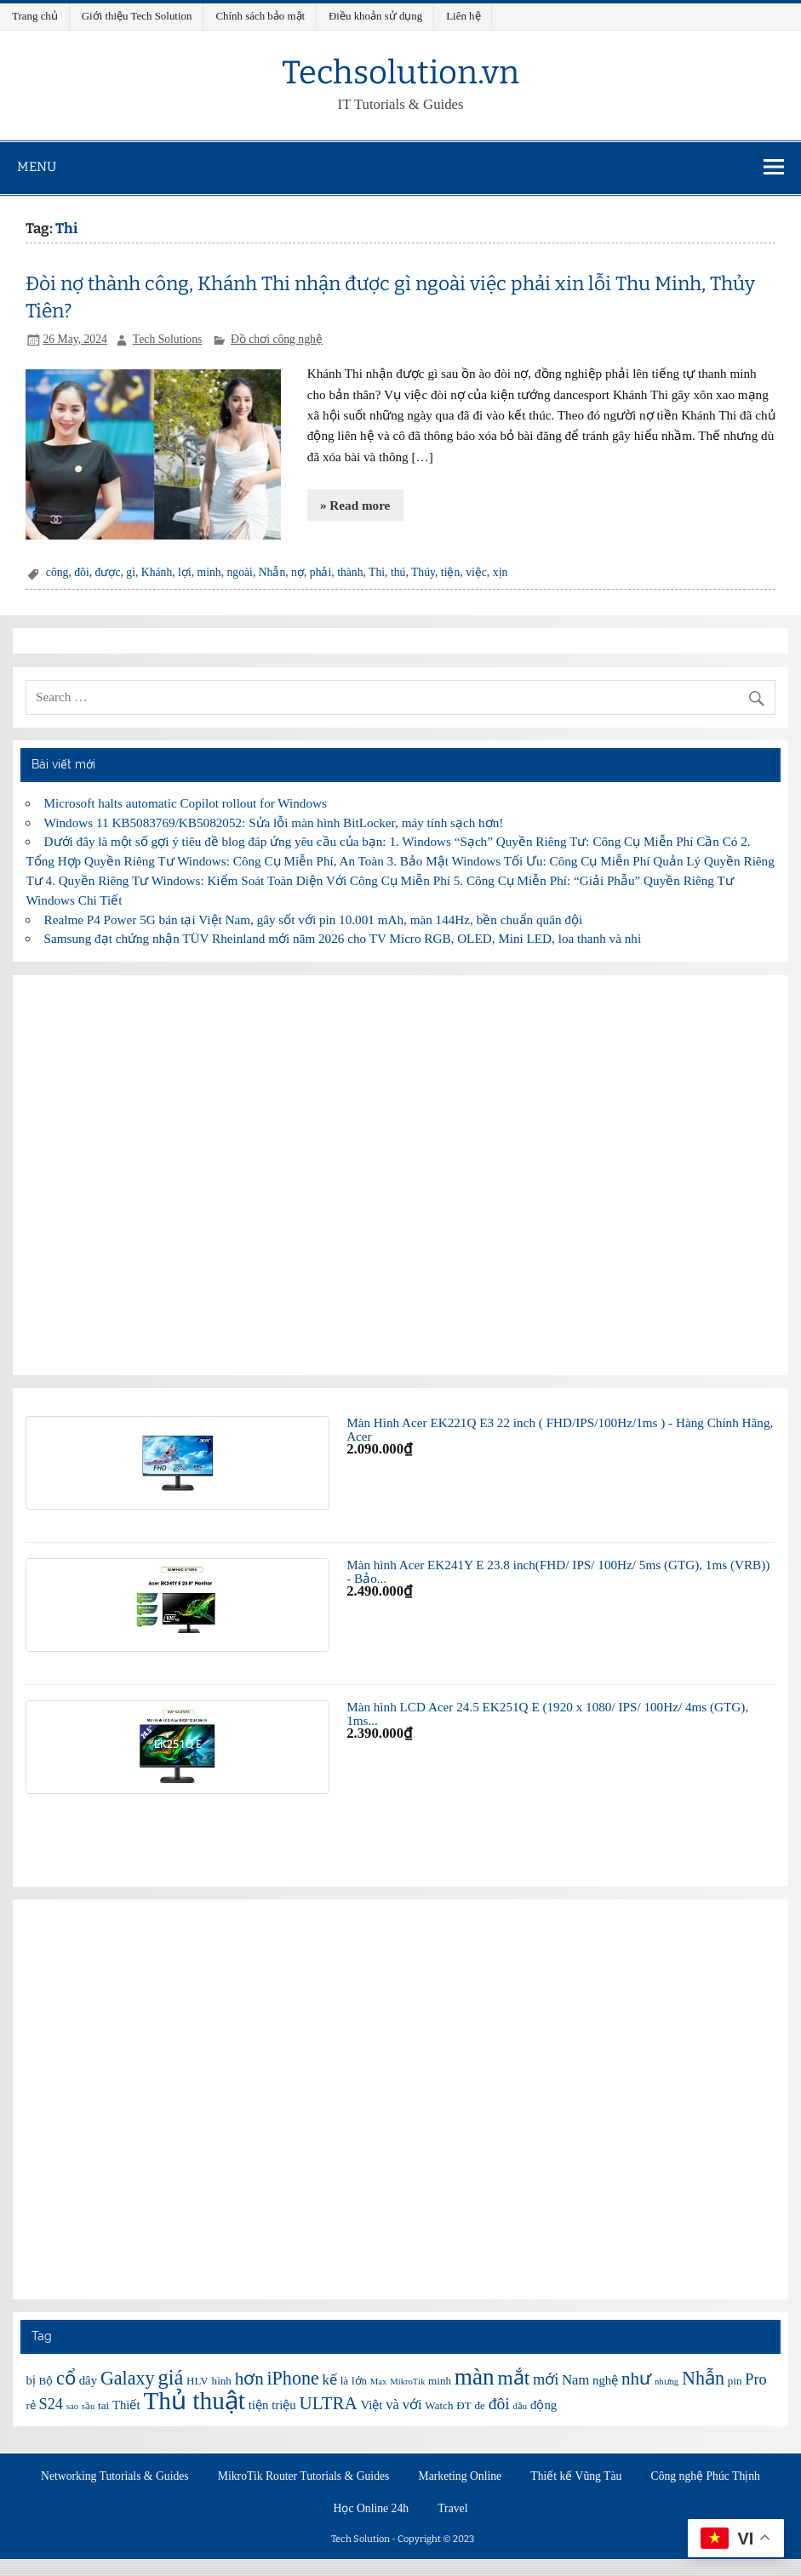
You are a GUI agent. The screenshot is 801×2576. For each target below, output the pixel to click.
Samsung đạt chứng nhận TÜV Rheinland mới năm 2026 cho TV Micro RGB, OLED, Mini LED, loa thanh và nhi (343, 938)
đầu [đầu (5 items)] (520, 2406)
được (108, 572)
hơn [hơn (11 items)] (249, 2378)
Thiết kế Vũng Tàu (575, 2476)
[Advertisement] (400, 1175)
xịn (500, 572)
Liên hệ (463, 15)
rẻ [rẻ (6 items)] (30, 2405)
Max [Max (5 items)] (378, 2381)
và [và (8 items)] (392, 2404)
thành (350, 572)
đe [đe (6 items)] (479, 2405)
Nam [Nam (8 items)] (575, 2380)
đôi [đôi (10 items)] (499, 2403)
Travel (452, 2509)
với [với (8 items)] (412, 2404)
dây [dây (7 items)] (88, 2380)
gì (130, 572)
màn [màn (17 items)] (475, 2377)
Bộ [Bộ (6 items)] (46, 2380)
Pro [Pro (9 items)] (755, 2379)
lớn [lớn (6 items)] (359, 2380)
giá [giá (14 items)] (170, 2377)
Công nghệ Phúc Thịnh (705, 2476)
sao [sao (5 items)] (72, 2406)
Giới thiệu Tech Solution (137, 15)
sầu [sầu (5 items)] (88, 2406)
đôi (81, 572)
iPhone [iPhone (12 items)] (292, 2378)
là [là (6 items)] (344, 2380)
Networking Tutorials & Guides (115, 2476)
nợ (297, 572)
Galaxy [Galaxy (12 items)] (127, 2378)
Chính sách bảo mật (260, 15)
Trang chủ (35, 15)
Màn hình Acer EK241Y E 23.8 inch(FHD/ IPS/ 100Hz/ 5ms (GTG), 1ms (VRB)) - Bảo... (558, 1571)
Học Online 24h (371, 2509)
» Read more (355, 505)
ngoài (240, 572)
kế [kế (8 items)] (330, 2380)
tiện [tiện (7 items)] (259, 2405)
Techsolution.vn (400, 72)
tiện (450, 572)
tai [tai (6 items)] (103, 2405)
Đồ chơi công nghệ (277, 339)
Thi (377, 572)
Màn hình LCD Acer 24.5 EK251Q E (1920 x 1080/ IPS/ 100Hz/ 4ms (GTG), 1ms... (547, 1713)
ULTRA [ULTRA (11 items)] (329, 2403)
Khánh (156, 572)
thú (398, 572)
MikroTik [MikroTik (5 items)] (407, 2381)
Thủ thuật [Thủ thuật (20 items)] (194, 2400)
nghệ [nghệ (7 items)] (605, 2380)
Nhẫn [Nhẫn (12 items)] (703, 2378)
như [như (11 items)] (636, 2378)
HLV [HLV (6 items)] (197, 2380)
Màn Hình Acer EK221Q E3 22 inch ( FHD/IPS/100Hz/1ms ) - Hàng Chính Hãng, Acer (559, 1428)
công (57, 572)
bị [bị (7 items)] (30, 2380)
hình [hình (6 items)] (222, 2380)
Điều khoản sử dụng (375, 15)
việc (476, 572)
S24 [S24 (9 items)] (51, 2404)
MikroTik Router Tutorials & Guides (304, 2476)
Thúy (423, 572)
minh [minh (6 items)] (439, 2380)
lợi (185, 572)
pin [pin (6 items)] (735, 2380)
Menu (36, 166)
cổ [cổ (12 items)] (66, 2378)
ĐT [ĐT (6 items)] (463, 2405)
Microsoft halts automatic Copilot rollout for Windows (185, 803)
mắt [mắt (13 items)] (513, 2378)
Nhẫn (272, 572)
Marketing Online (460, 2476)
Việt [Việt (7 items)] (371, 2405)
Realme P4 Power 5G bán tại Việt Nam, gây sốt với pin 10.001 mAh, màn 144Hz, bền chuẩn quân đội (313, 919)
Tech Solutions (167, 339)
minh (209, 572)
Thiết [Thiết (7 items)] (126, 2405)
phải (320, 572)
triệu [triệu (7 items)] (284, 2405)
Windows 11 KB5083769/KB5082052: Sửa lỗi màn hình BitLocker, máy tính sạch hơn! (274, 822)
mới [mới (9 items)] (545, 2379)
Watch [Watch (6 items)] (439, 2405)
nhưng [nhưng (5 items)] (666, 2381)
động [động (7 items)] (543, 2405)
